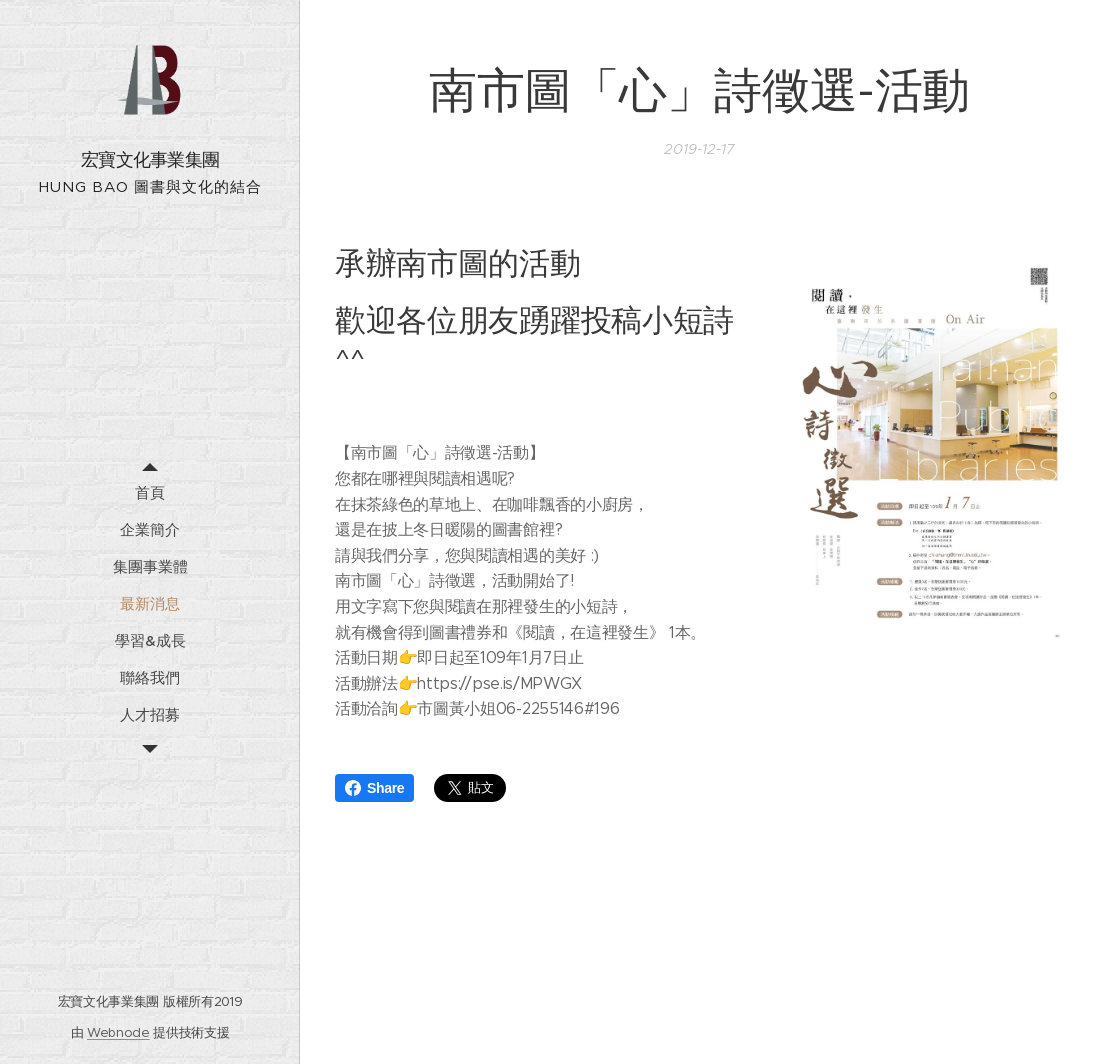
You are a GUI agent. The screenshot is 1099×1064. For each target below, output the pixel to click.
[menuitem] (150, 492)
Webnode (118, 1032)
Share (374, 788)
